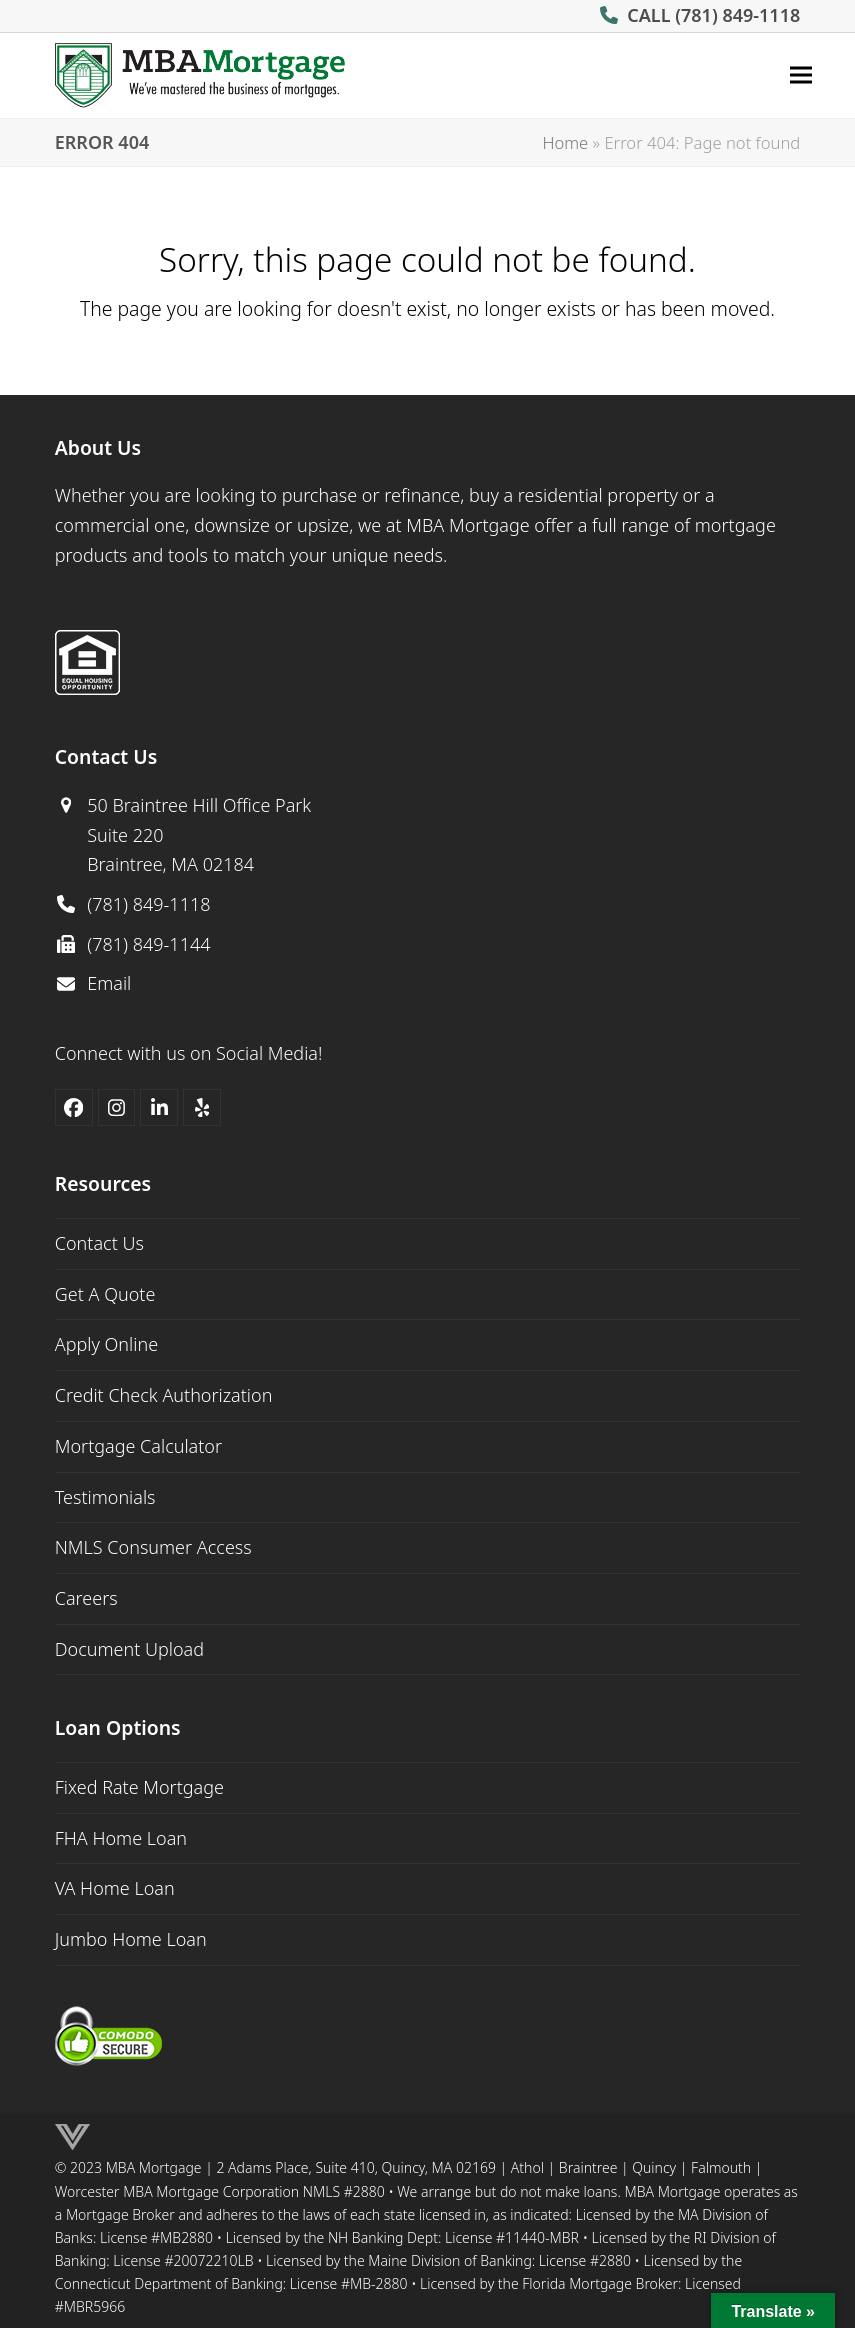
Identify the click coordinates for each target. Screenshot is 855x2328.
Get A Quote (105, 1294)
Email (109, 983)
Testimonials (105, 1497)
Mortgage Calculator (138, 1446)
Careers (86, 1598)
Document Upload (129, 1649)
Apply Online (106, 1344)
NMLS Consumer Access (153, 1547)
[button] (801, 75)
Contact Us (99, 1243)
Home (565, 142)
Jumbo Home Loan (131, 1939)
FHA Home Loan (121, 1838)
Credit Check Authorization (164, 1395)
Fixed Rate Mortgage (139, 1787)
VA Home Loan (115, 1888)
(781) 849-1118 (737, 15)
